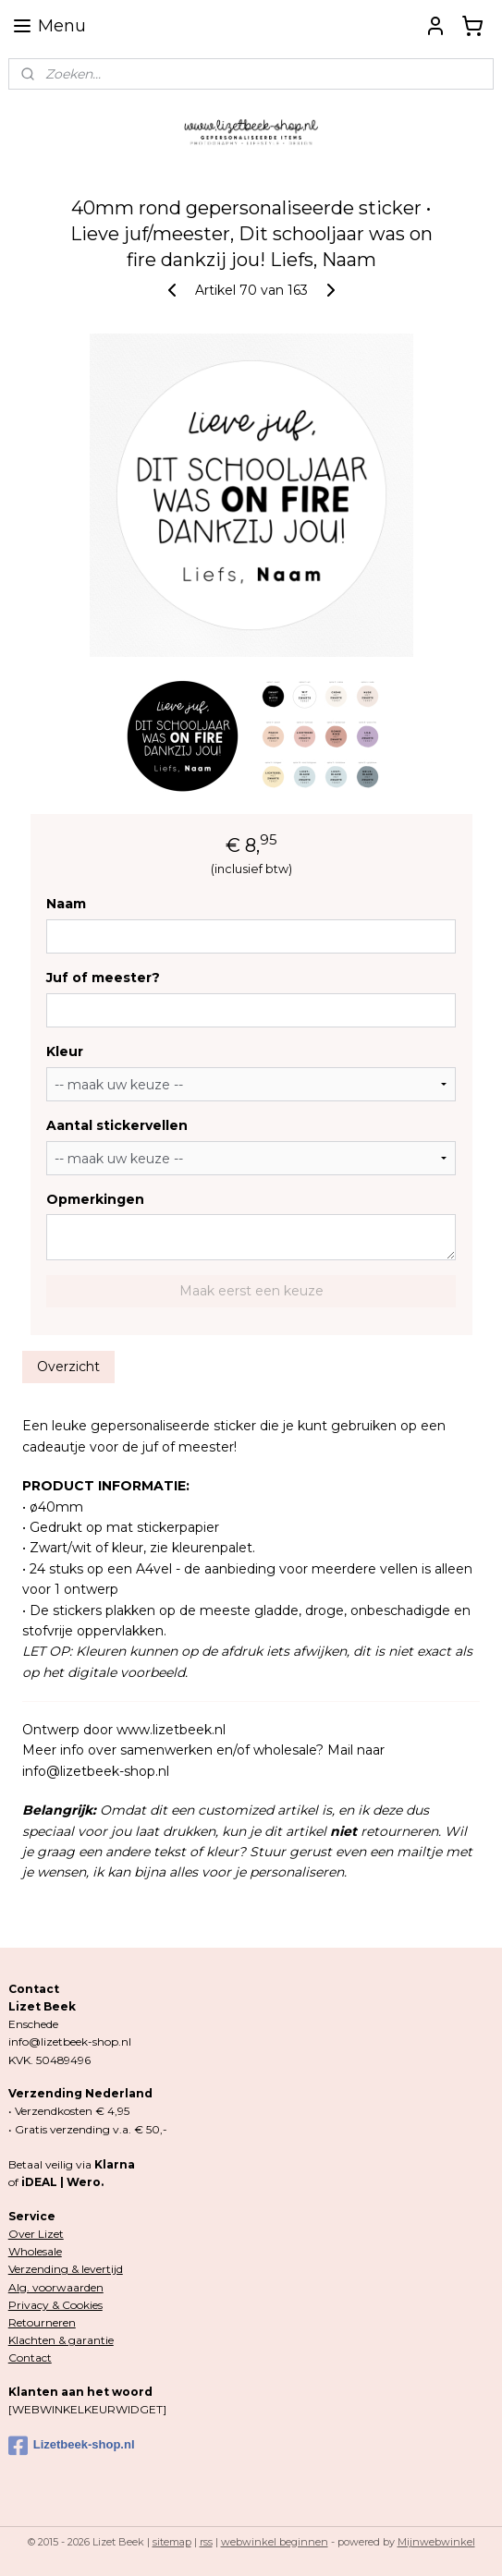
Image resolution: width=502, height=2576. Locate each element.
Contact (30, 2357)
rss (206, 2541)
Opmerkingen (95, 1199)
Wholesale (35, 2251)
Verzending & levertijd (65, 2269)
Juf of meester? (103, 977)
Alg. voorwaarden (56, 2287)
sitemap (172, 2541)
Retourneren (42, 2322)
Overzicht (68, 1366)
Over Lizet (36, 2234)
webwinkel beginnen (274, 2541)
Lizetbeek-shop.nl (71, 2446)
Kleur (64, 1051)
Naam (66, 903)
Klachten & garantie (61, 2340)
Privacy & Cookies (55, 2305)
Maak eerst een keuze (251, 1290)
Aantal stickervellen (117, 1125)
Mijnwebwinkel (436, 2541)
